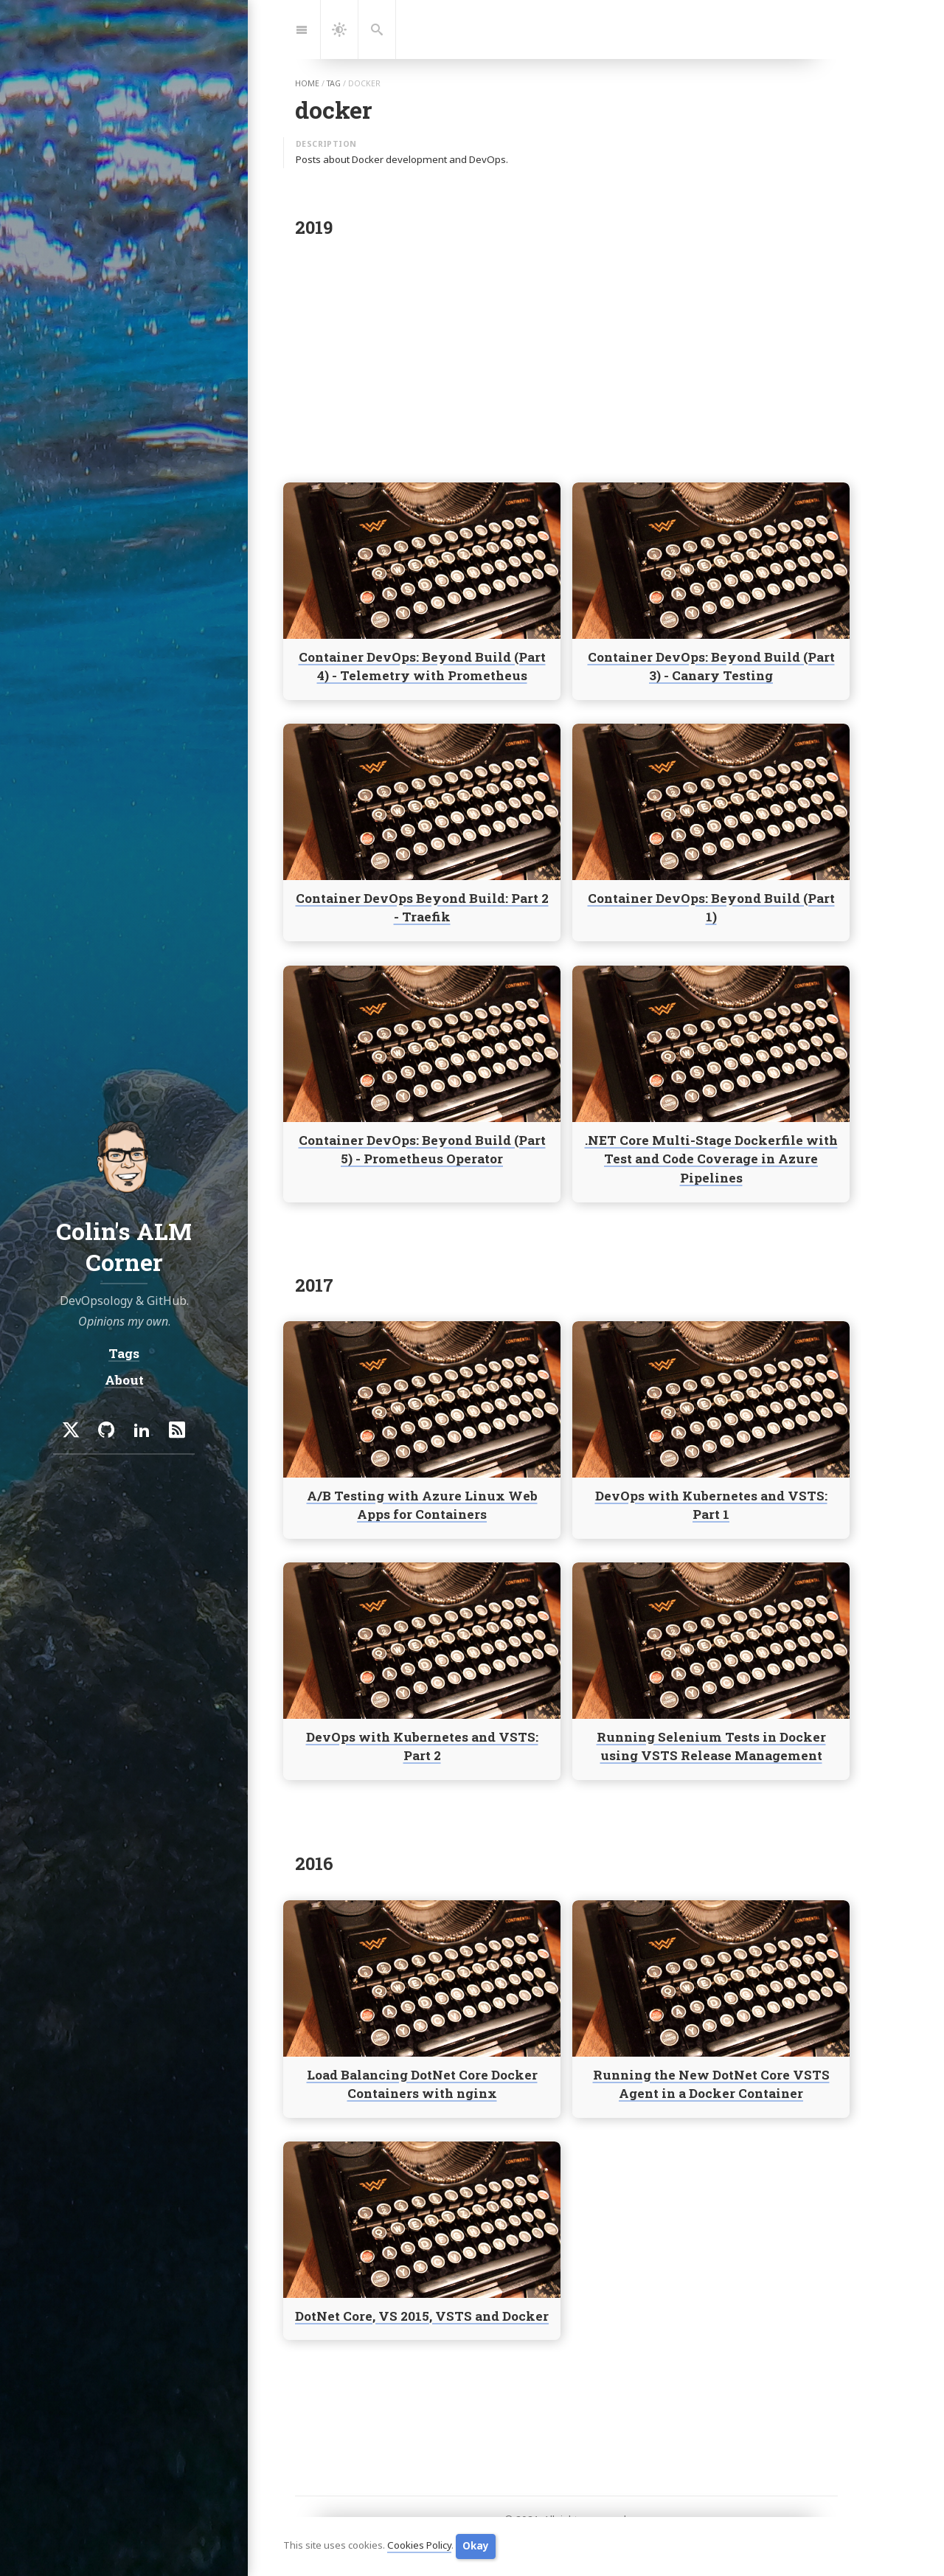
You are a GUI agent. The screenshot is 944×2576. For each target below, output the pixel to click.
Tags (123, 1353)
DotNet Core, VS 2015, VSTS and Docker (422, 2315)
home (307, 83)
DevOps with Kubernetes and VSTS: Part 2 (422, 1746)
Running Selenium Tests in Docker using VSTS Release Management (711, 1746)
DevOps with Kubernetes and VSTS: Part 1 (711, 1505)
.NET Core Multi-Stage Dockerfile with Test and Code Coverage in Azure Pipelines (711, 1158)
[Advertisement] (566, 355)
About (124, 1379)
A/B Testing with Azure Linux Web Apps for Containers (422, 1505)
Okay (475, 2545)
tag (334, 83)
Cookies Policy (419, 2545)
